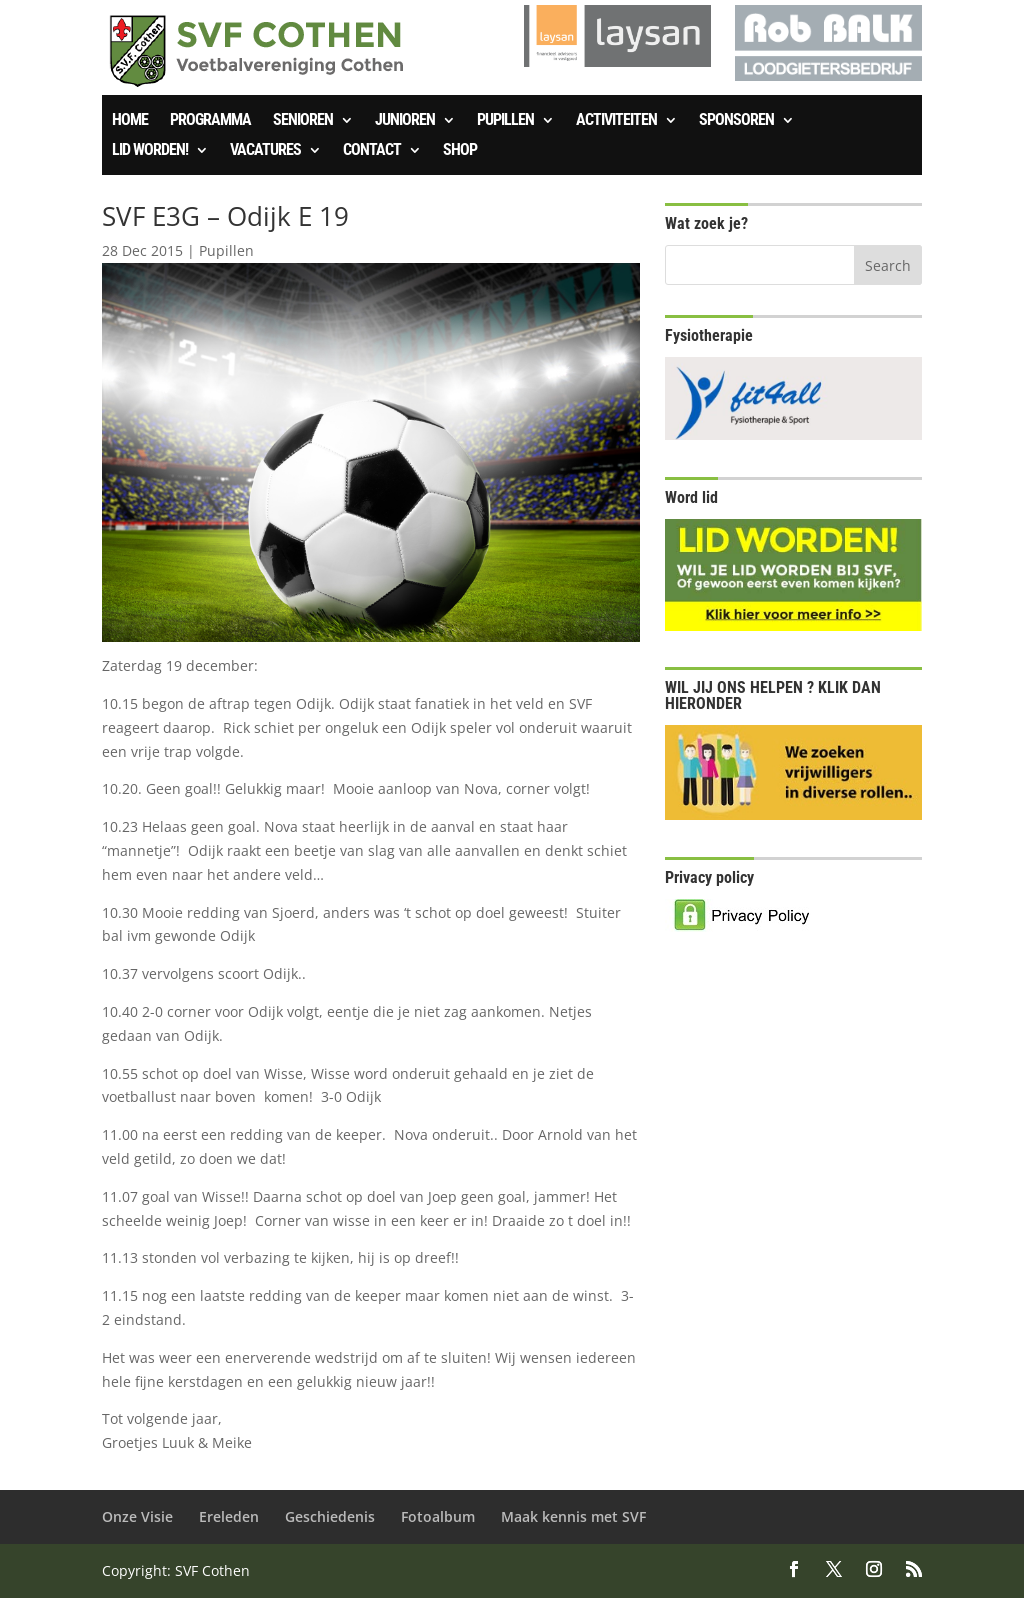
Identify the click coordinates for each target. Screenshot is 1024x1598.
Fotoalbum (438, 1516)
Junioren (405, 121)
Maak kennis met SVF (573, 1516)
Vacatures (265, 151)
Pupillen (505, 121)
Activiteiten (616, 121)
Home (130, 121)
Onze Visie (137, 1516)
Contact (372, 151)
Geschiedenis (330, 1516)
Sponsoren (736, 121)
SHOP (460, 151)
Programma (210, 121)
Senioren (303, 121)
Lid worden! (150, 151)
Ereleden (229, 1516)
